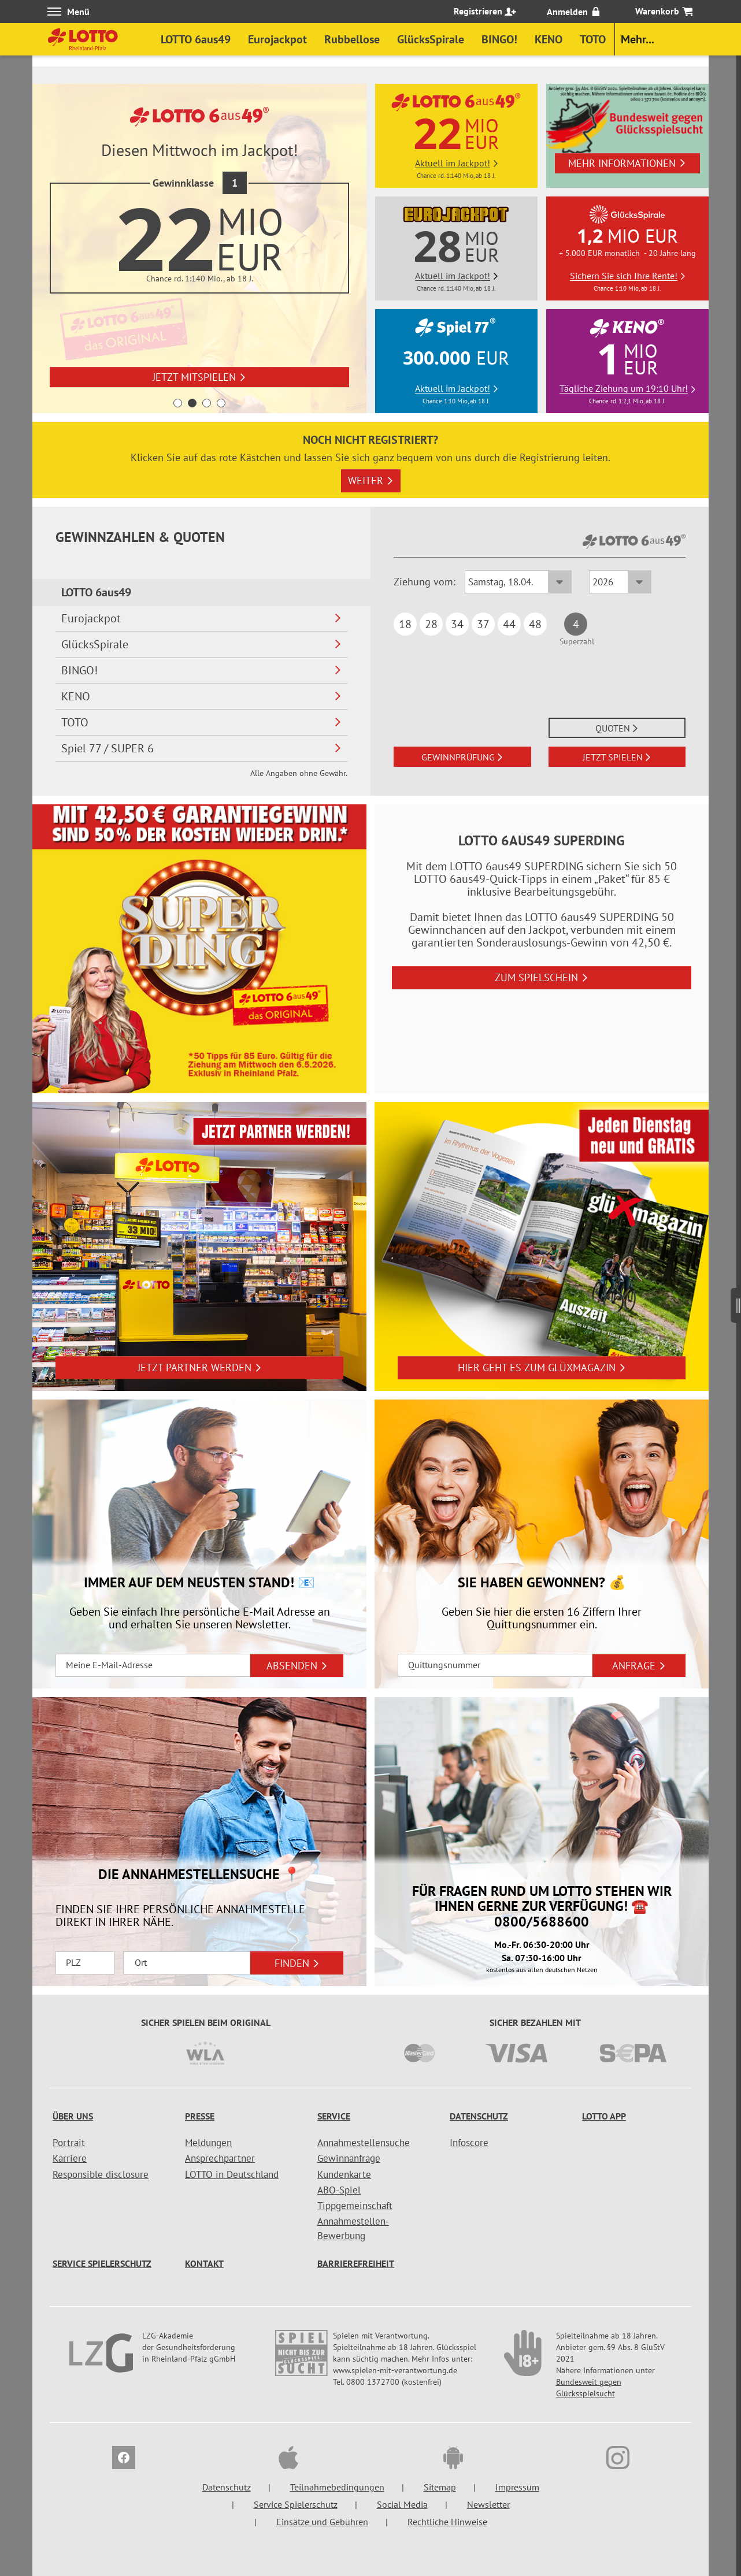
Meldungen (208, 2142)
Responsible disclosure (101, 2174)
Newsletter (488, 2504)
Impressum (517, 2487)
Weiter (371, 480)
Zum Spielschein (541, 977)
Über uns (73, 2116)
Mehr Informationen (627, 163)
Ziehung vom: (424, 581)
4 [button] (221, 403)
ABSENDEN (297, 1665)
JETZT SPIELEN (617, 757)
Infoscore (469, 2142)
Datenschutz (479, 2116)
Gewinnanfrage (348, 2158)
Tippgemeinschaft (354, 2205)
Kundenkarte (344, 2174)
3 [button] (206, 403)
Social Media (402, 2504)
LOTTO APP (604, 2116)
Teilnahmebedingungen (337, 2487)
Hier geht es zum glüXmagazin (542, 1367)
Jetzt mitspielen (199, 377)
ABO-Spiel (339, 2190)
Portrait (69, 2142)
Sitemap (440, 2487)
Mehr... (637, 39)
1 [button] (177, 403)
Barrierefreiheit (355, 2263)
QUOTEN (617, 728)
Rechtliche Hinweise (447, 2521)
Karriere (70, 2158)
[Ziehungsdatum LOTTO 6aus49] (518, 582)
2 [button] (192, 403)
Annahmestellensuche (363, 2142)
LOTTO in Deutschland (232, 2174)
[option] (199, 248)
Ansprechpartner (220, 2158)
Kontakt (204, 2263)
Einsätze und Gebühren (322, 2521)
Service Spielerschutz (102, 2263)
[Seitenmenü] (736, 1300)
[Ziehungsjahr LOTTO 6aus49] (620, 582)
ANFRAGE (639, 1665)
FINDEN (297, 1963)
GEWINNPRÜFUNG (462, 757)
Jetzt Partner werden (200, 1367)
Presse (199, 2116)
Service (333, 2116)
